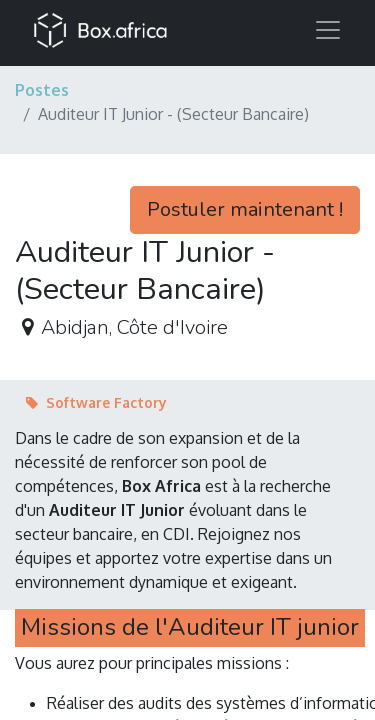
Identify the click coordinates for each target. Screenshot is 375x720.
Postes (42, 90)
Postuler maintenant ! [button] (245, 209)
